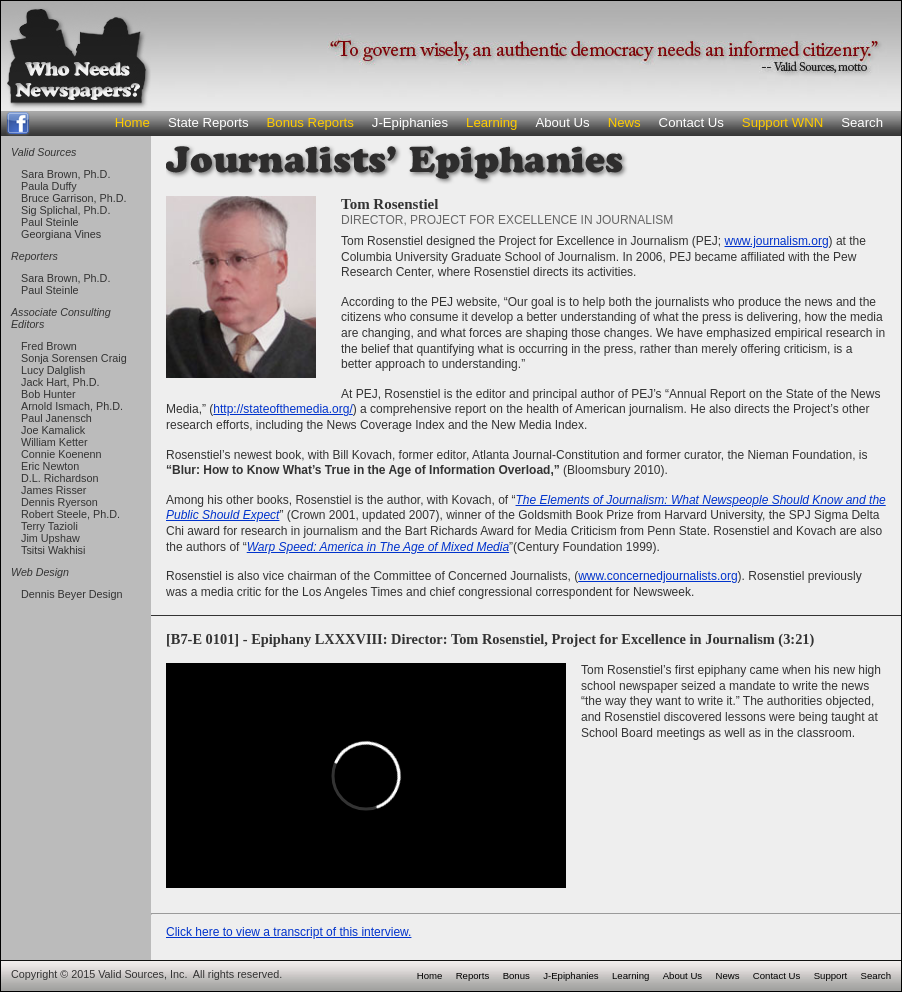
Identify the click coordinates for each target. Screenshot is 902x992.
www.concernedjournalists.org (657, 576)
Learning (491, 122)
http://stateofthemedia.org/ (282, 409)
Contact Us (691, 122)
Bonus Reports (310, 122)
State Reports (208, 122)
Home (132, 122)
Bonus (516, 975)
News (624, 122)
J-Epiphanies (410, 122)
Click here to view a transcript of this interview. (288, 932)
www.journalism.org (777, 241)
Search (862, 122)
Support (831, 975)
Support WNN (782, 122)
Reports (473, 975)
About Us (562, 122)
